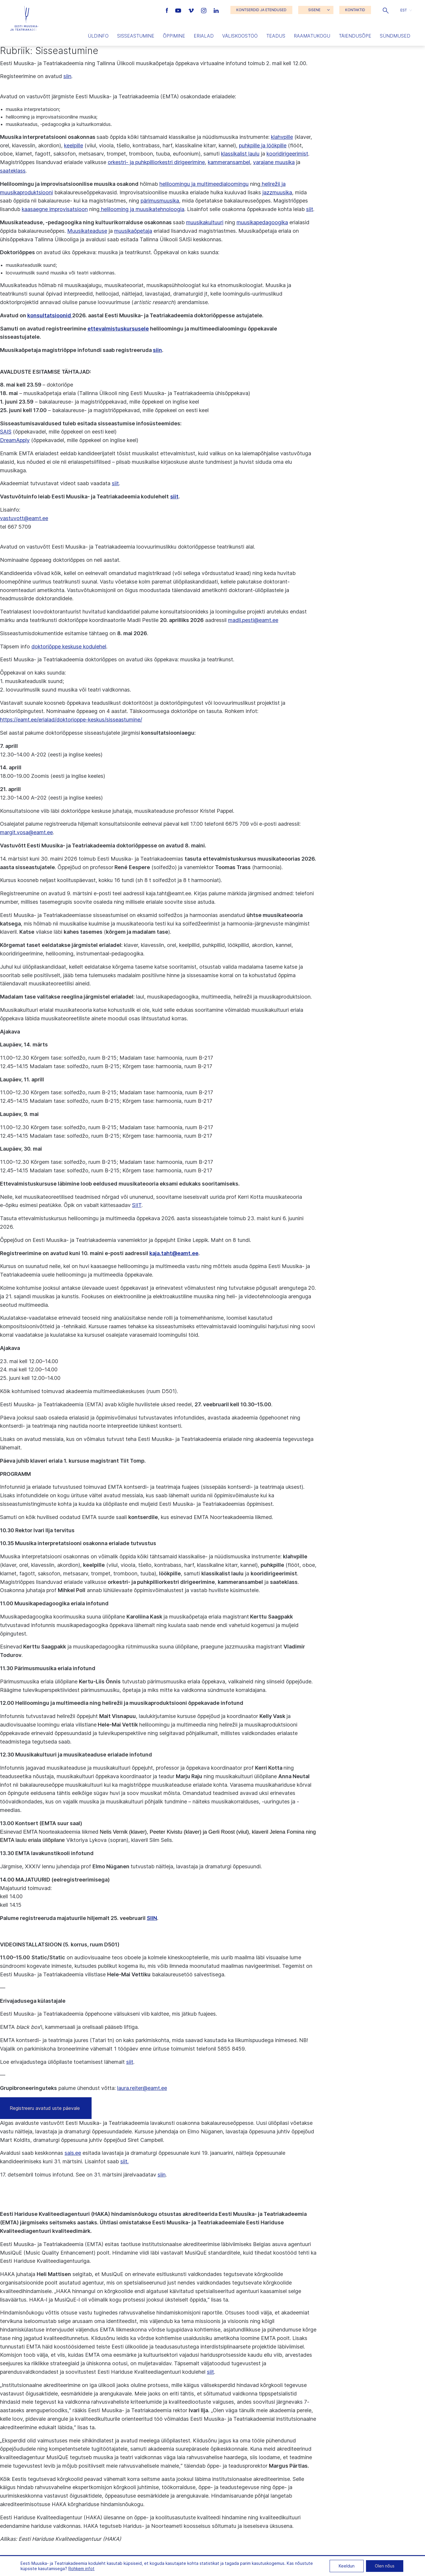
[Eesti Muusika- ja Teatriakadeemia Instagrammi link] (204, 10)
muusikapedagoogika (262, 222)
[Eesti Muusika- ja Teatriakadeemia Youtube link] (179, 10)
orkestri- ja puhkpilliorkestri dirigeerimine (156, 162)
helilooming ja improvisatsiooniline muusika (51, 117)
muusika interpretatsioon (32, 109)
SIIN (152, 1918)
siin (67, 76)
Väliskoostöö (240, 36)
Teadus (275, 36)
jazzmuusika (277, 192)
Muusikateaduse (87, 231)
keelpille (73, 145)
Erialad (204, 36)
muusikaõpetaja (133, 231)
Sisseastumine (135, 36)
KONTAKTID (355, 10)
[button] (386, 10)
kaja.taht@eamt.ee (173, 1253)
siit (309, 209)
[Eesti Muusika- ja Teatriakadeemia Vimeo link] (191, 10)
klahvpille (282, 137)
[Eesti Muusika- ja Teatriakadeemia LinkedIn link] (216, 10)
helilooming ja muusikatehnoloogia (141, 209)
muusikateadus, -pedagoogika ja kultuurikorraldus (58, 124)
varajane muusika (274, 162)
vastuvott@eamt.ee (24, 518)
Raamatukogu (312, 36)
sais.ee (73, 2153)
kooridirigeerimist (287, 154)
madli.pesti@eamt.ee (253, 620)
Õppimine (174, 36)
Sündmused (395, 36)
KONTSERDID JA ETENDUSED (261, 10)
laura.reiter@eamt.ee (142, 2088)
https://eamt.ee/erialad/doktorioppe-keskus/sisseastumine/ (71, 720)
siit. (124, 2161)
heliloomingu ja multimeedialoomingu (204, 184)
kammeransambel (229, 162)
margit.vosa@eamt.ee (26, 832)
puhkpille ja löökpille (262, 145)
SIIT (136, 1205)
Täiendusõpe (355, 36)
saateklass (13, 171)
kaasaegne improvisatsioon (55, 209)
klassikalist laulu (240, 154)
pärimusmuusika (160, 201)
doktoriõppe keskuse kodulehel (68, 646)
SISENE (314, 10)
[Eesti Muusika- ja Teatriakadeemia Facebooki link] (168, 10)
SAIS (5, 432)
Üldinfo (98, 36)
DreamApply (15, 440)
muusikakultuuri (204, 222)
